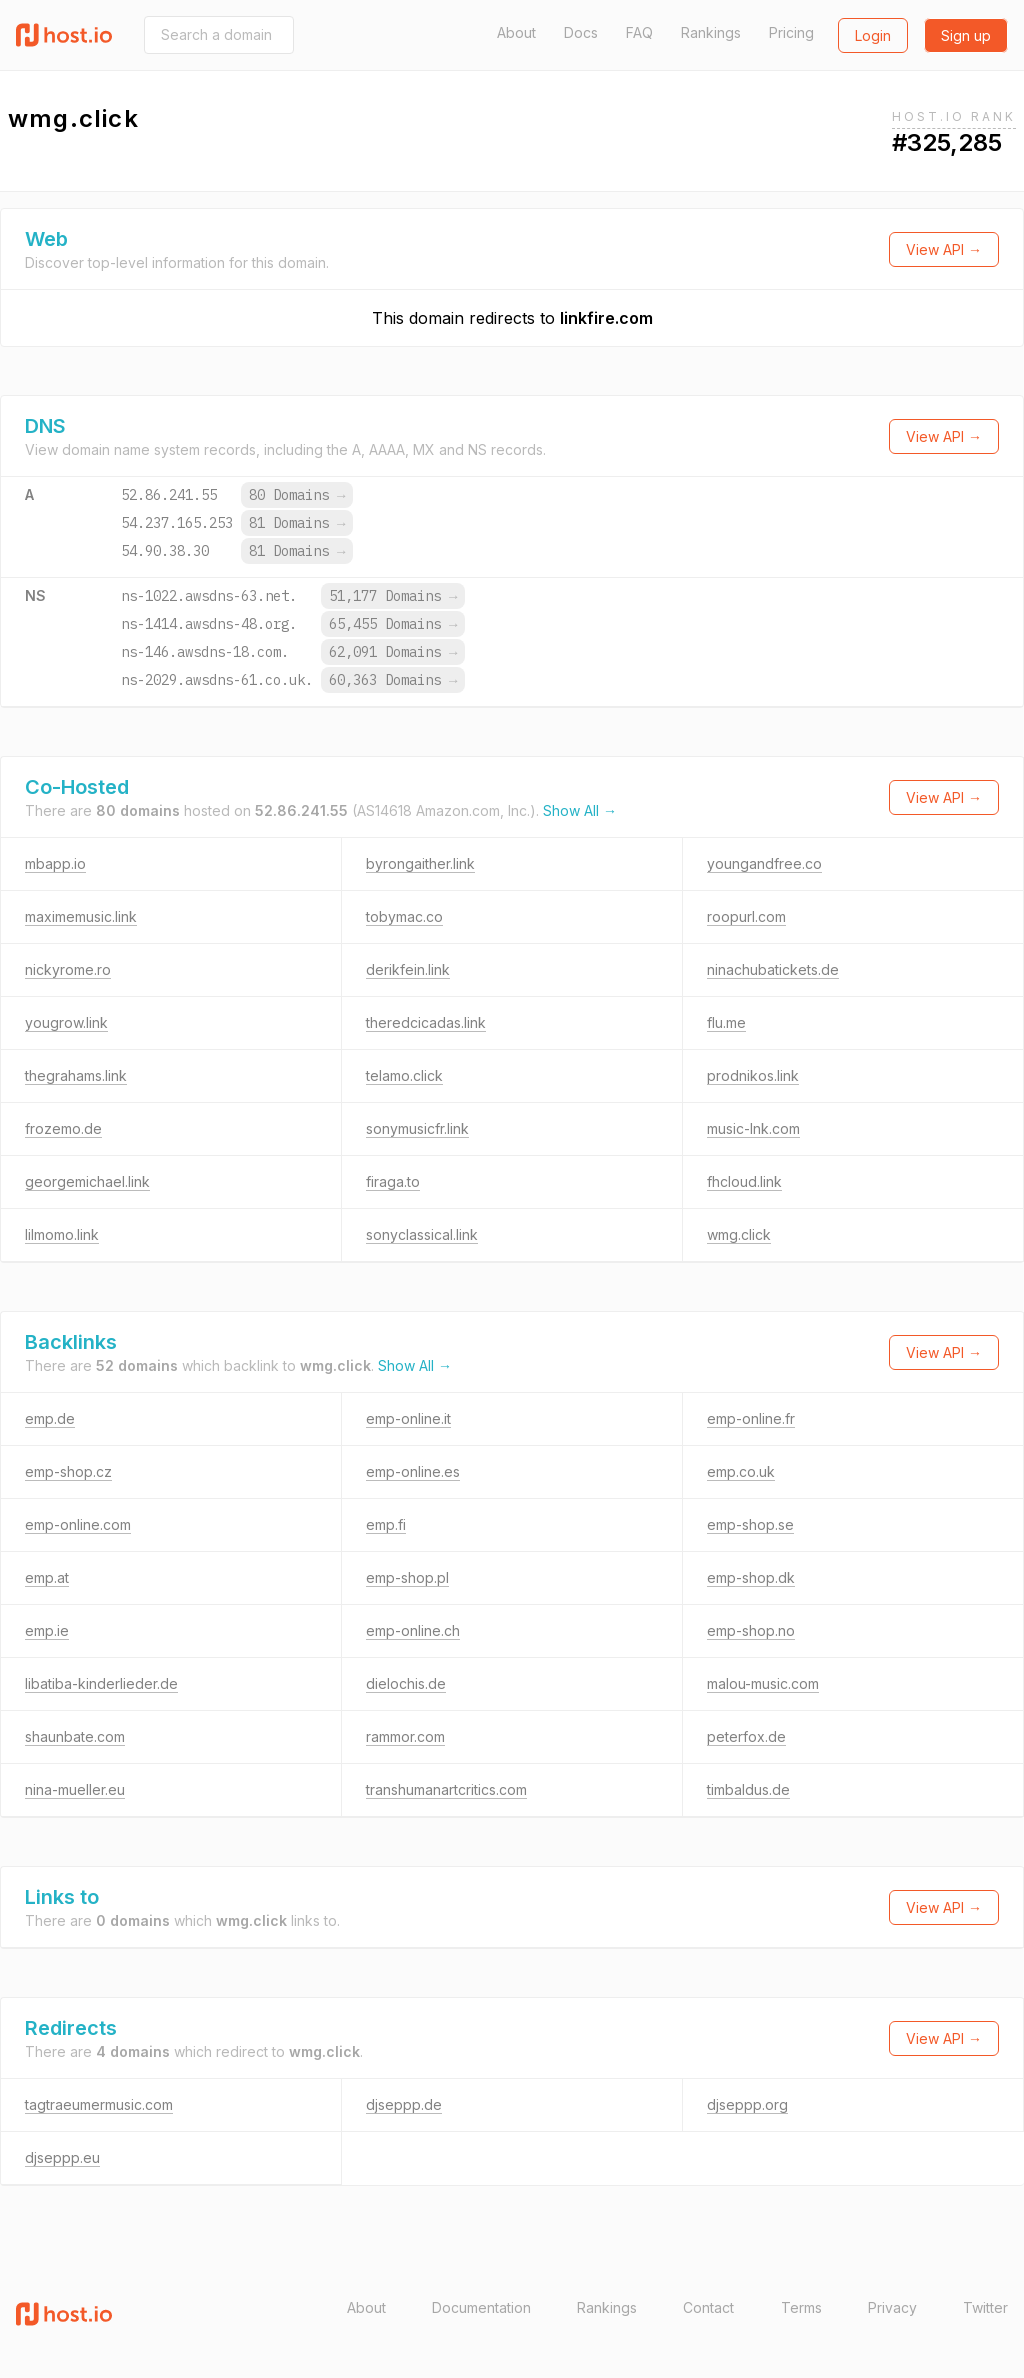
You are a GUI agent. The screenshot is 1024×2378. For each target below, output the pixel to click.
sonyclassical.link (422, 1234)
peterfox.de (746, 1736)
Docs (581, 32)
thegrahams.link (76, 1075)
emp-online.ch (413, 1630)
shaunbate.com (75, 1736)
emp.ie (47, 1630)
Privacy (892, 2307)
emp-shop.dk (751, 1577)
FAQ (639, 32)
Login (873, 35)
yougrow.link (66, 1022)
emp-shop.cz (68, 1471)
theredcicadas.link (426, 1022)
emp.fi (386, 1524)
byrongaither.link (420, 863)
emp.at (47, 1577)
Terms (801, 2307)
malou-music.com (763, 1683)
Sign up (966, 35)
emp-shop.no (751, 1630)
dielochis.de (406, 1683)
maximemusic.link (81, 916)
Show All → (580, 810)
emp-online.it (408, 1418)
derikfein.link (408, 969)
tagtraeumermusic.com (99, 2104)
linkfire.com (606, 318)
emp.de (50, 1418)
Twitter (985, 2307)
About (516, 32)
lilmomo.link (62, 1234)
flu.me (726, 1022)
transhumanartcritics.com (446, 1789)
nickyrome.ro (68, 969)
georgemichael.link (87, 1181)
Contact (708, 2307)
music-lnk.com (753, 1128)
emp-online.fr (751, 1418)
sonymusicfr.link (417, 1128)
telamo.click (404, 1075)
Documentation (481, 2307)
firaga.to (393, 1181)
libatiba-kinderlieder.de (101, 1683)
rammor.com (405, 1736)
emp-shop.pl (407, 1577)
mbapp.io (55, 863)
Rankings (711, 32)
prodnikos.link (753, 1075)
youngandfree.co (764, 863)
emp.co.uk (741, 1471)
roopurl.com (746, 916)
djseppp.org (747, 2104)
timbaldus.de (748, 1789)
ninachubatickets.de (773, 969)
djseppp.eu (62, 2157)
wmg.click (739, 1234)
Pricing (791, 32)
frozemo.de (63, 1128)
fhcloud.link (744, 1181)
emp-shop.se (750, 1524)
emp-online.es (413, 1471)
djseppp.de (404, 2104)
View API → (944, 249)
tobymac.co (404, 916)
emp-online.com (78, 1524)
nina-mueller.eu (75, 1789)
